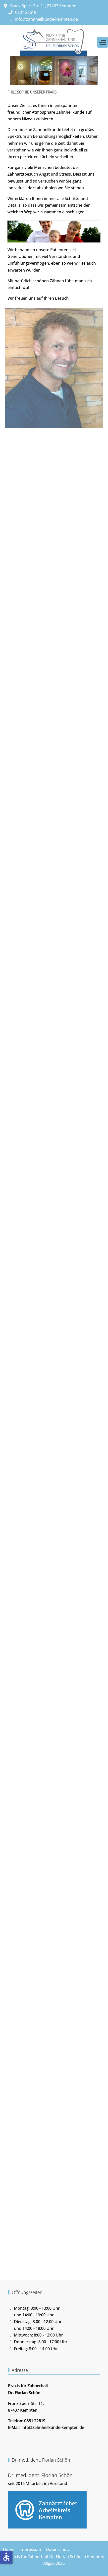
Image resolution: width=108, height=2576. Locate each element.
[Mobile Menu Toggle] (6, 40)
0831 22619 (25, 12)
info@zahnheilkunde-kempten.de (46, 19)
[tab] (46, 74)
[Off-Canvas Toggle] (102, 42)
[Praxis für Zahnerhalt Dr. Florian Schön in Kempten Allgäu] (53, 40)
